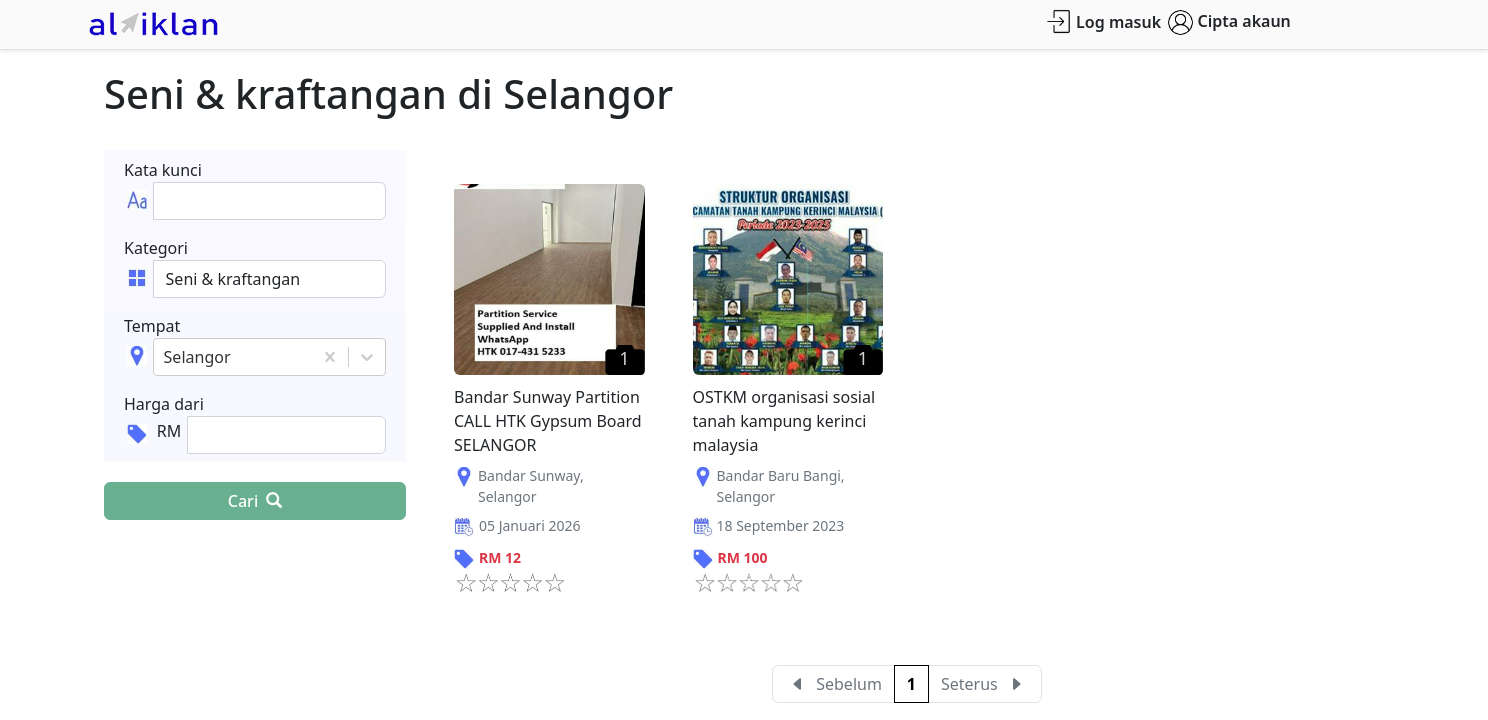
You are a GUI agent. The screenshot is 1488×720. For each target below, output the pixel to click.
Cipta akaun (1229, 22)
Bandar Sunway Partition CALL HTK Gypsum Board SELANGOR (548, 421)
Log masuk (1103, 21)
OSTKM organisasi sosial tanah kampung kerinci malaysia (784, 421)
